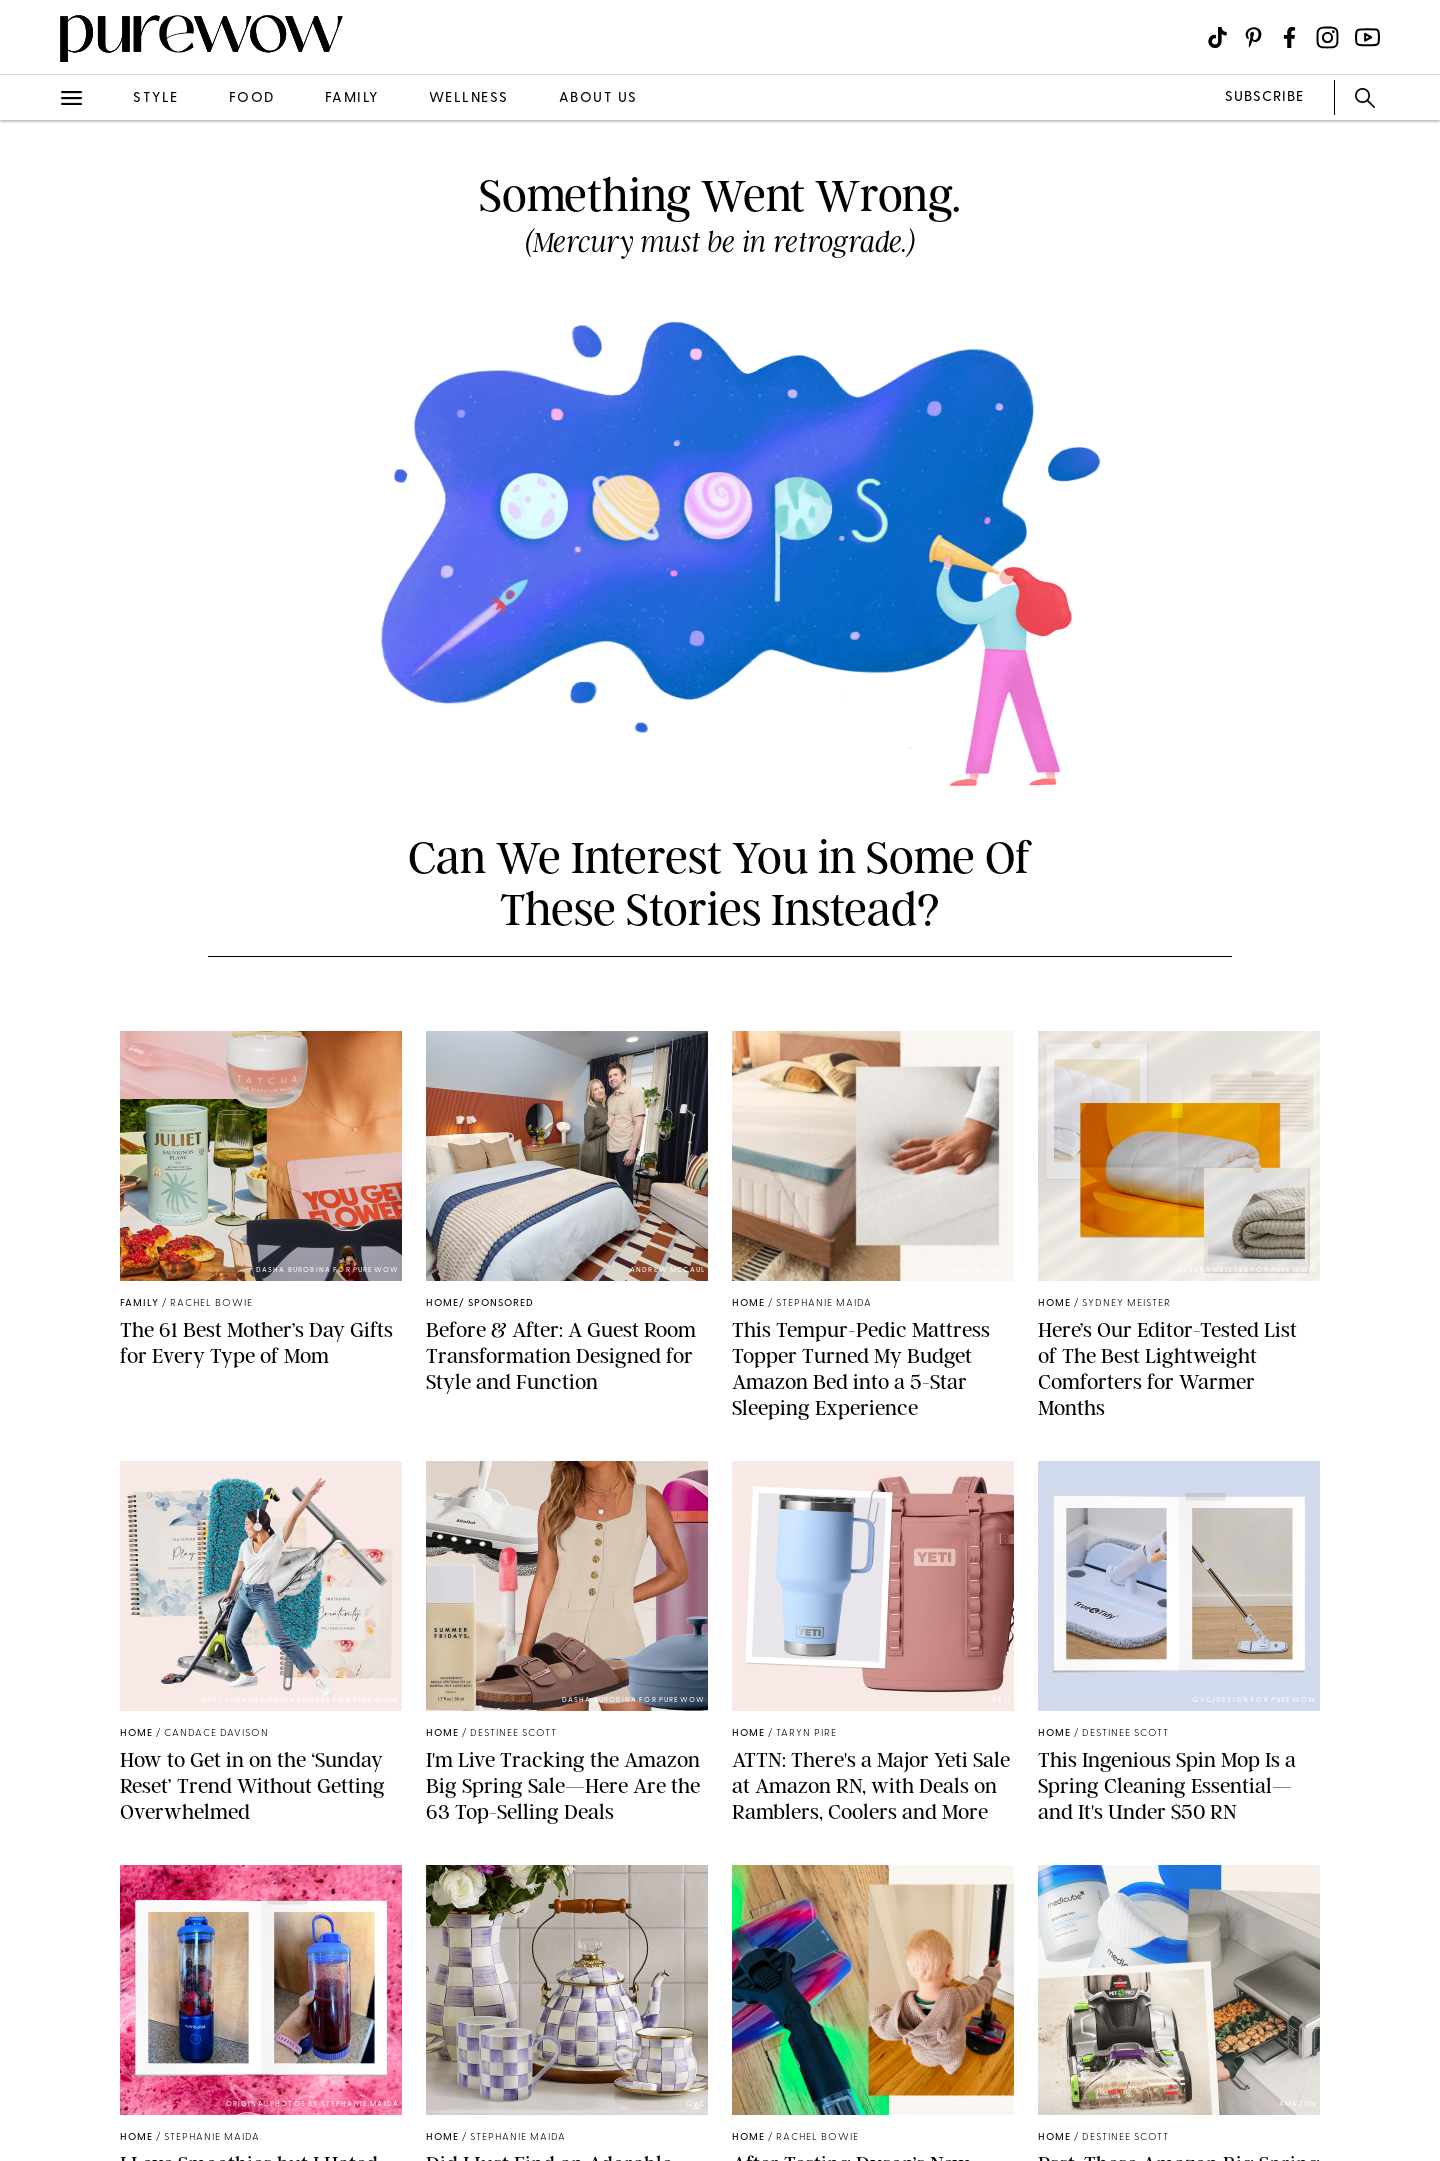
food (252, 98)
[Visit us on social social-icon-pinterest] (1253, 37)
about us (598, 98)
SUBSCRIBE (1264, 97)
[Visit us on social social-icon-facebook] (1289, 37)
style (156, 98)
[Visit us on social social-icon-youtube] (1367, 37)
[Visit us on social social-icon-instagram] (1327, 37)
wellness (469, 98)
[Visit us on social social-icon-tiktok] (1217, 37)
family (352, 98)
